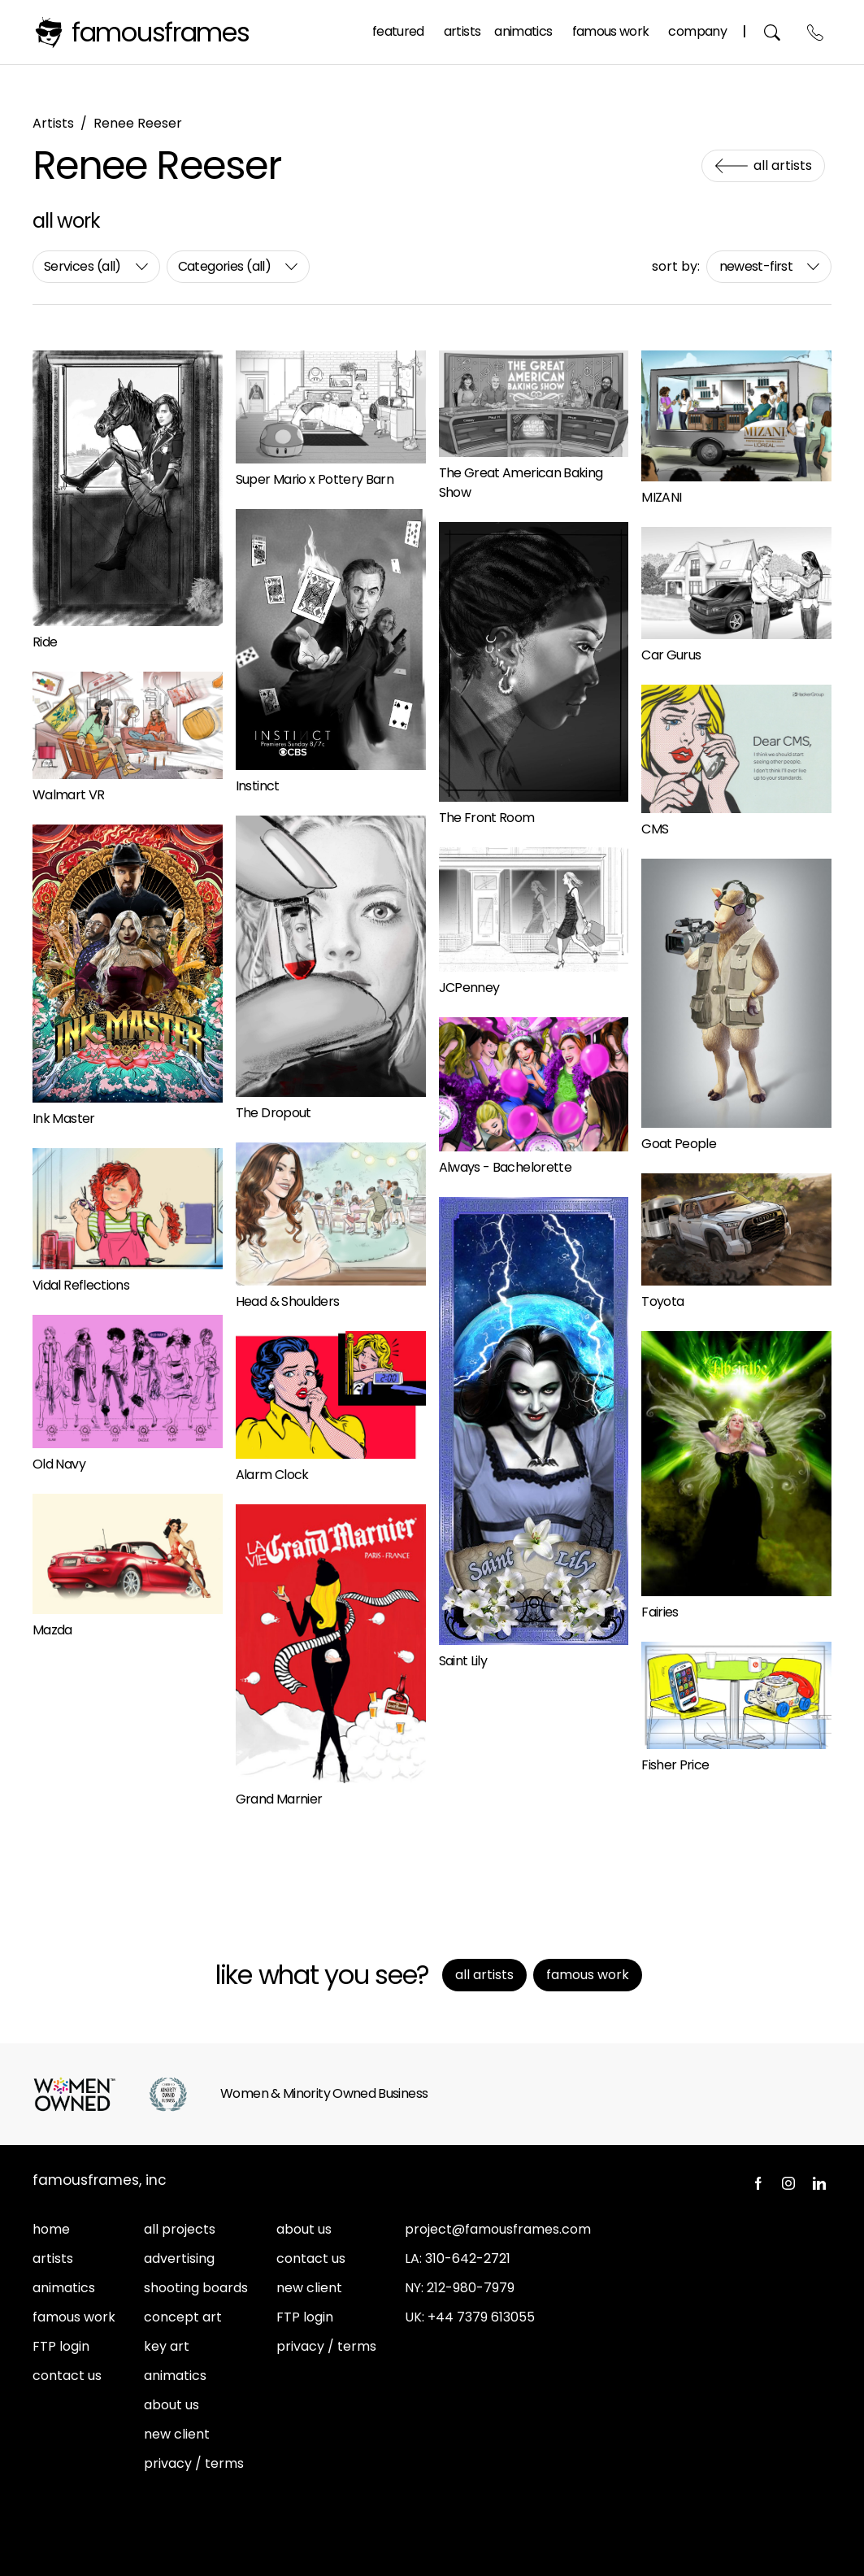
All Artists (782, 165)
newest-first (755, 266)
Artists (462, 31)
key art (166, 2346)
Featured (398, 31)
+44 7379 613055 (481, 2317)
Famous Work (610, 31)
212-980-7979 (470, 2287)
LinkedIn (819, 2183)
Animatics (523, 31)
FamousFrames (161, 32)
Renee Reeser (137, 123)
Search (772, 32)
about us (171, 2404)
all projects (179, 2229)
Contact (815, 32)
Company (697, 31)
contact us (67, 2375)
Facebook (757, 2183)
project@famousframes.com (498, 2229)
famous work (74, 2317)
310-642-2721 (467, 2258)
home (51, 2229)
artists (53, 2258)
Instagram (788, 2183)
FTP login (61, 2346)
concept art (183, 2317)
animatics (64, 2287)
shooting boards (196, 2287)
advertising (179, 2258)
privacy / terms (194, 2463)
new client (177, 2434)
